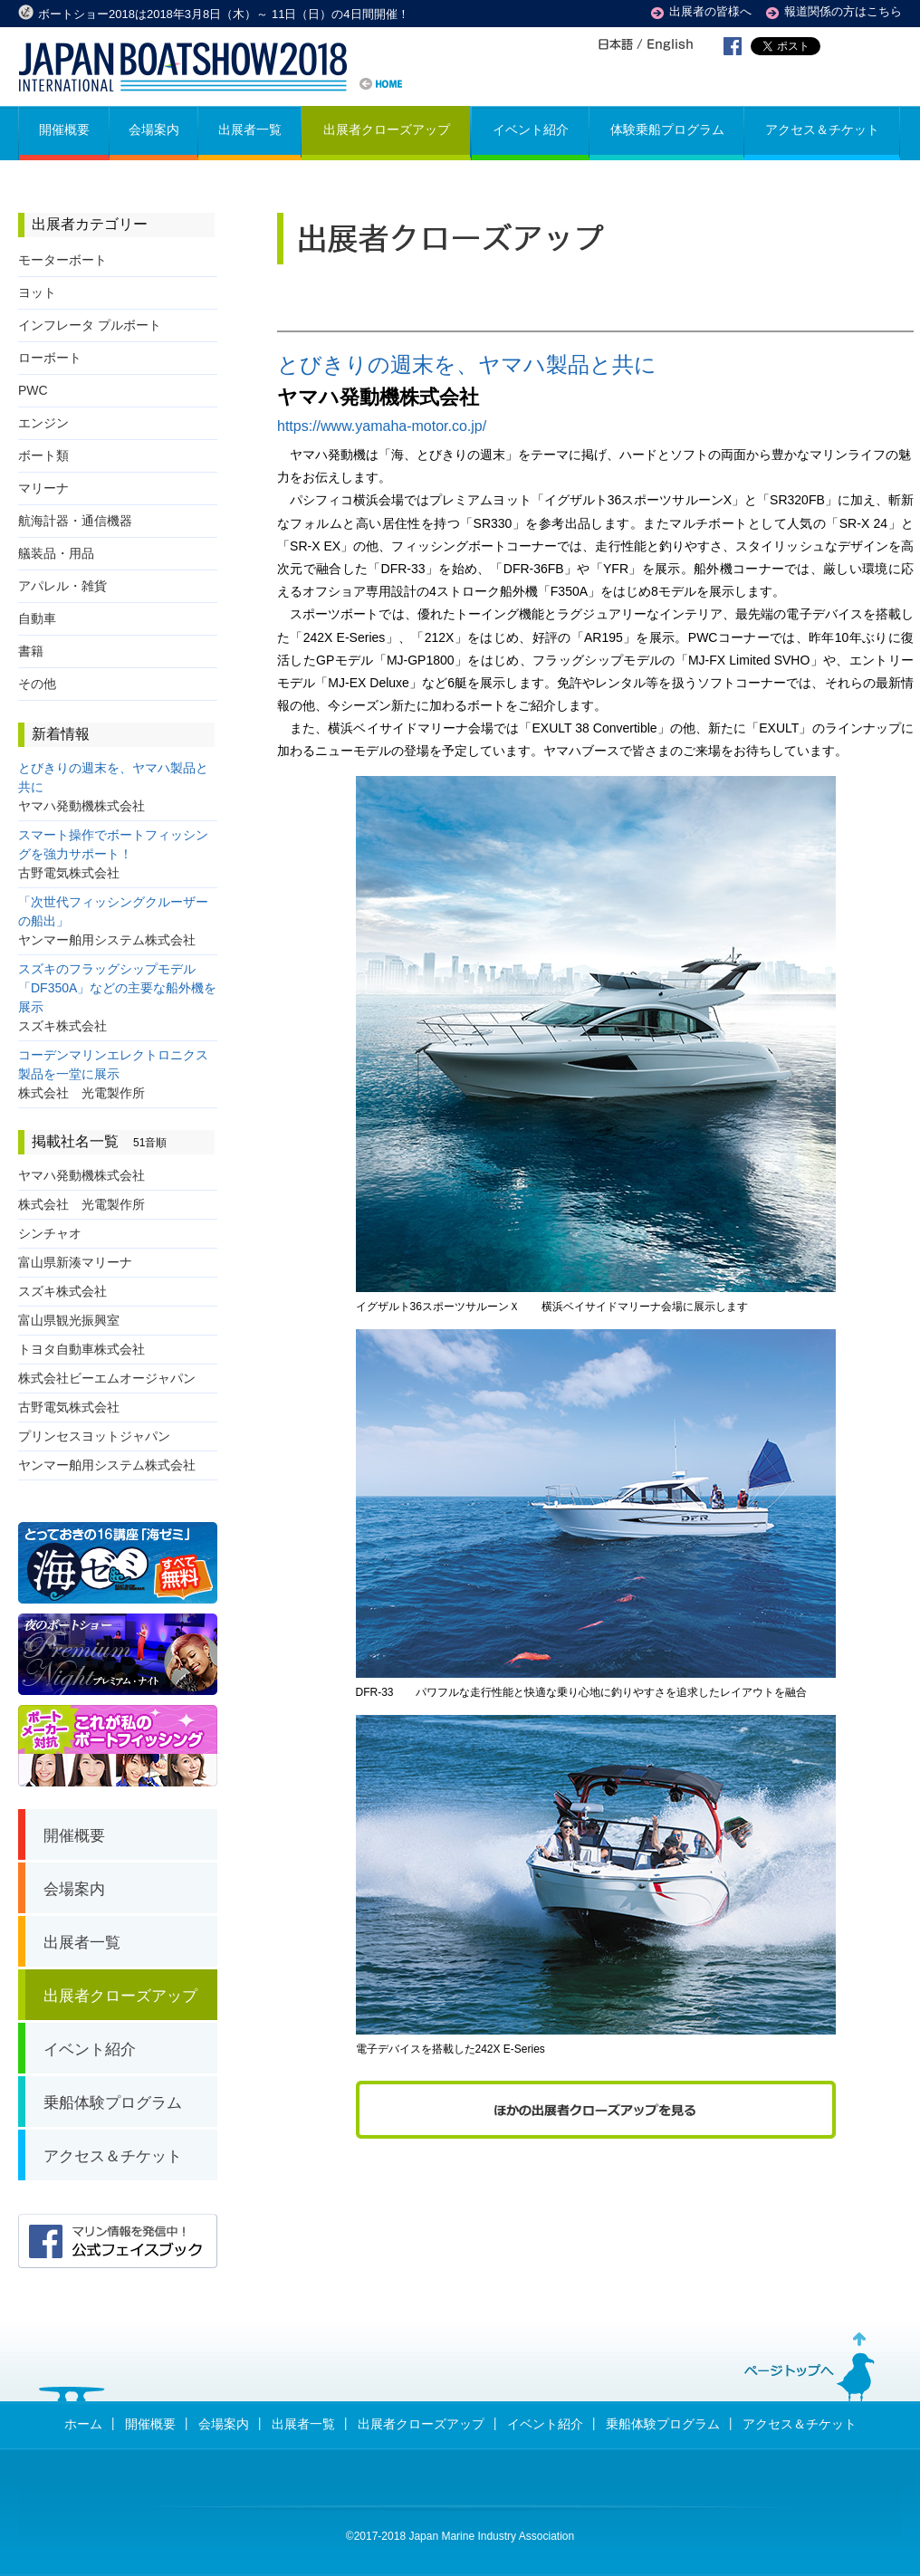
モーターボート (62, 260)
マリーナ (43, 488)
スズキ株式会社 (62, 1291)
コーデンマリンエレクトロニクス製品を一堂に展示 (113, 1074)
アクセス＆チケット (800, 2424)
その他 (37, 683)
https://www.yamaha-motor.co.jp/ (381, 426)
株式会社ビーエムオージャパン (107, 1378)
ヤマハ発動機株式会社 (81, 1175)
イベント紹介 (545, 2424)
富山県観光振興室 (69, 1320)
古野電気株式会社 (69, 1407)
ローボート (49, 357)
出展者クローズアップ (421, 2424)
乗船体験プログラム (663, 2424)
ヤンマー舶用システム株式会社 (107, 1465)
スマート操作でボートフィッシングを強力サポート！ (113, 854)
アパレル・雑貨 (62, 586)
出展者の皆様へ (710, 11)
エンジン (43, 423)
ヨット (37, 292)
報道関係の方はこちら (843, 11)
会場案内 (223, 2424)
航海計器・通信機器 (75, 520)
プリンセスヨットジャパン (94, 1436)
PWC (33, 390)
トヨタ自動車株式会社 (81, 1349)
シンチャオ (49, 1233)
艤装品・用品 (56, 553)
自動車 (37, 618)
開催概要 (150, 2424)
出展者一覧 (303, 2424)
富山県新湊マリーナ (75, 1262)
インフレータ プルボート (89, 325)
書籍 (30, 651)
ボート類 (43, 455)
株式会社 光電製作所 (81, 1204)
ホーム (83, 2424)
